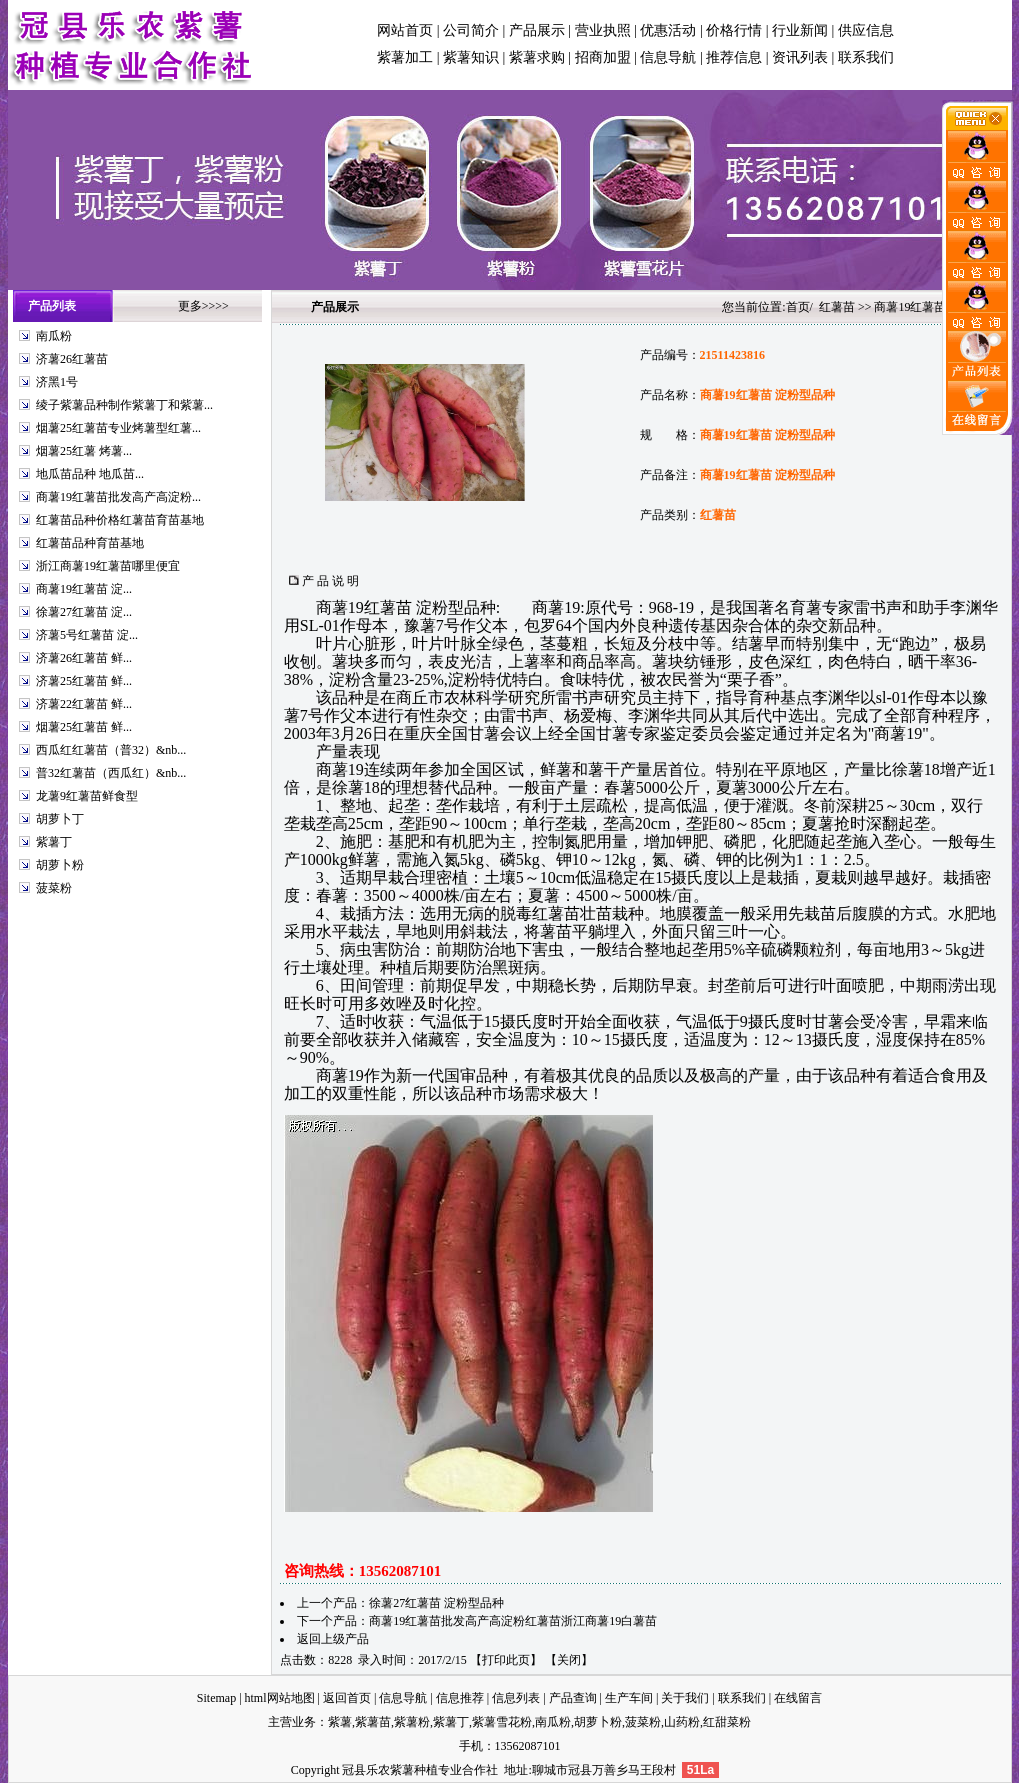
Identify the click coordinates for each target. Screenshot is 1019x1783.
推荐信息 (734, 57)
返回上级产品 (333, 1639)
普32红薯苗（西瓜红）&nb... (111, 773)
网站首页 (405, 30)
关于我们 (685, 1698)
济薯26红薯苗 (72, 359)
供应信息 (866, 30)
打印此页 (506, 1660)
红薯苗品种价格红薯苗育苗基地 (120, 520)
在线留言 (798, 1698)
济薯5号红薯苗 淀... (87, 635)
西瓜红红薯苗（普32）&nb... (111, 750)
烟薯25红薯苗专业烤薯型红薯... (118, 428)
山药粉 (682, 1722)
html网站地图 (280, 1698)
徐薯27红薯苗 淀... (84, 612)
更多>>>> (203, 306)
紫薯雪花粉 (502, 1722)
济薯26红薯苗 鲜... (84, 658)
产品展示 (537, 30)
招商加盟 (603, 57)
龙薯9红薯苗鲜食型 (87, 796)
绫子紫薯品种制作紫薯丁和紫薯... (124, 405)
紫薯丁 (54, 842)
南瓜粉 (54, 336)
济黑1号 (57, 382)
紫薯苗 (373, 1722)
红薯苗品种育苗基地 (90, 543)
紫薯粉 (412, 1722)
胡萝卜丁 (60, 819)
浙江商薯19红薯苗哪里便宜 (108, 566)
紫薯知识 (471, 57)
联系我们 (866, 57)
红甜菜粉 (727, 1722)
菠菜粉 (54, 888)
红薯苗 (837, 307)
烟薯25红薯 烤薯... (84, 451)
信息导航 (668, 57)
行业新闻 (800, 30)
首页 (798, 307)
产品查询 (573, 1698)
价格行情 (734, 30)
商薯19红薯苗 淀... (84, 589)
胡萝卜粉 (60, 865)
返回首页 (347, 1698)
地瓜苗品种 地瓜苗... (90, 474)
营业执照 (603, 30)
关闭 (569, 1660)
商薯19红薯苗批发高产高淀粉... (118, 497)
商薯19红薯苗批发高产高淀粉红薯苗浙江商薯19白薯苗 (513, 1621)
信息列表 (516, 1698)
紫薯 (340, 1722)
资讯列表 (800, 57)
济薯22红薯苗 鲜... (84, 704)
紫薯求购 (537, 57)
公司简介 (471, 30)
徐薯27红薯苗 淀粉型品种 (436, 1603)
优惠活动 (668, 30)
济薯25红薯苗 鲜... (84, 681)
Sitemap (216, 1698)
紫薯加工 (405, 57)
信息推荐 (460, 1698)
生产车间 (629, 1698)
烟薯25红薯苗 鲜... (84, 727)
